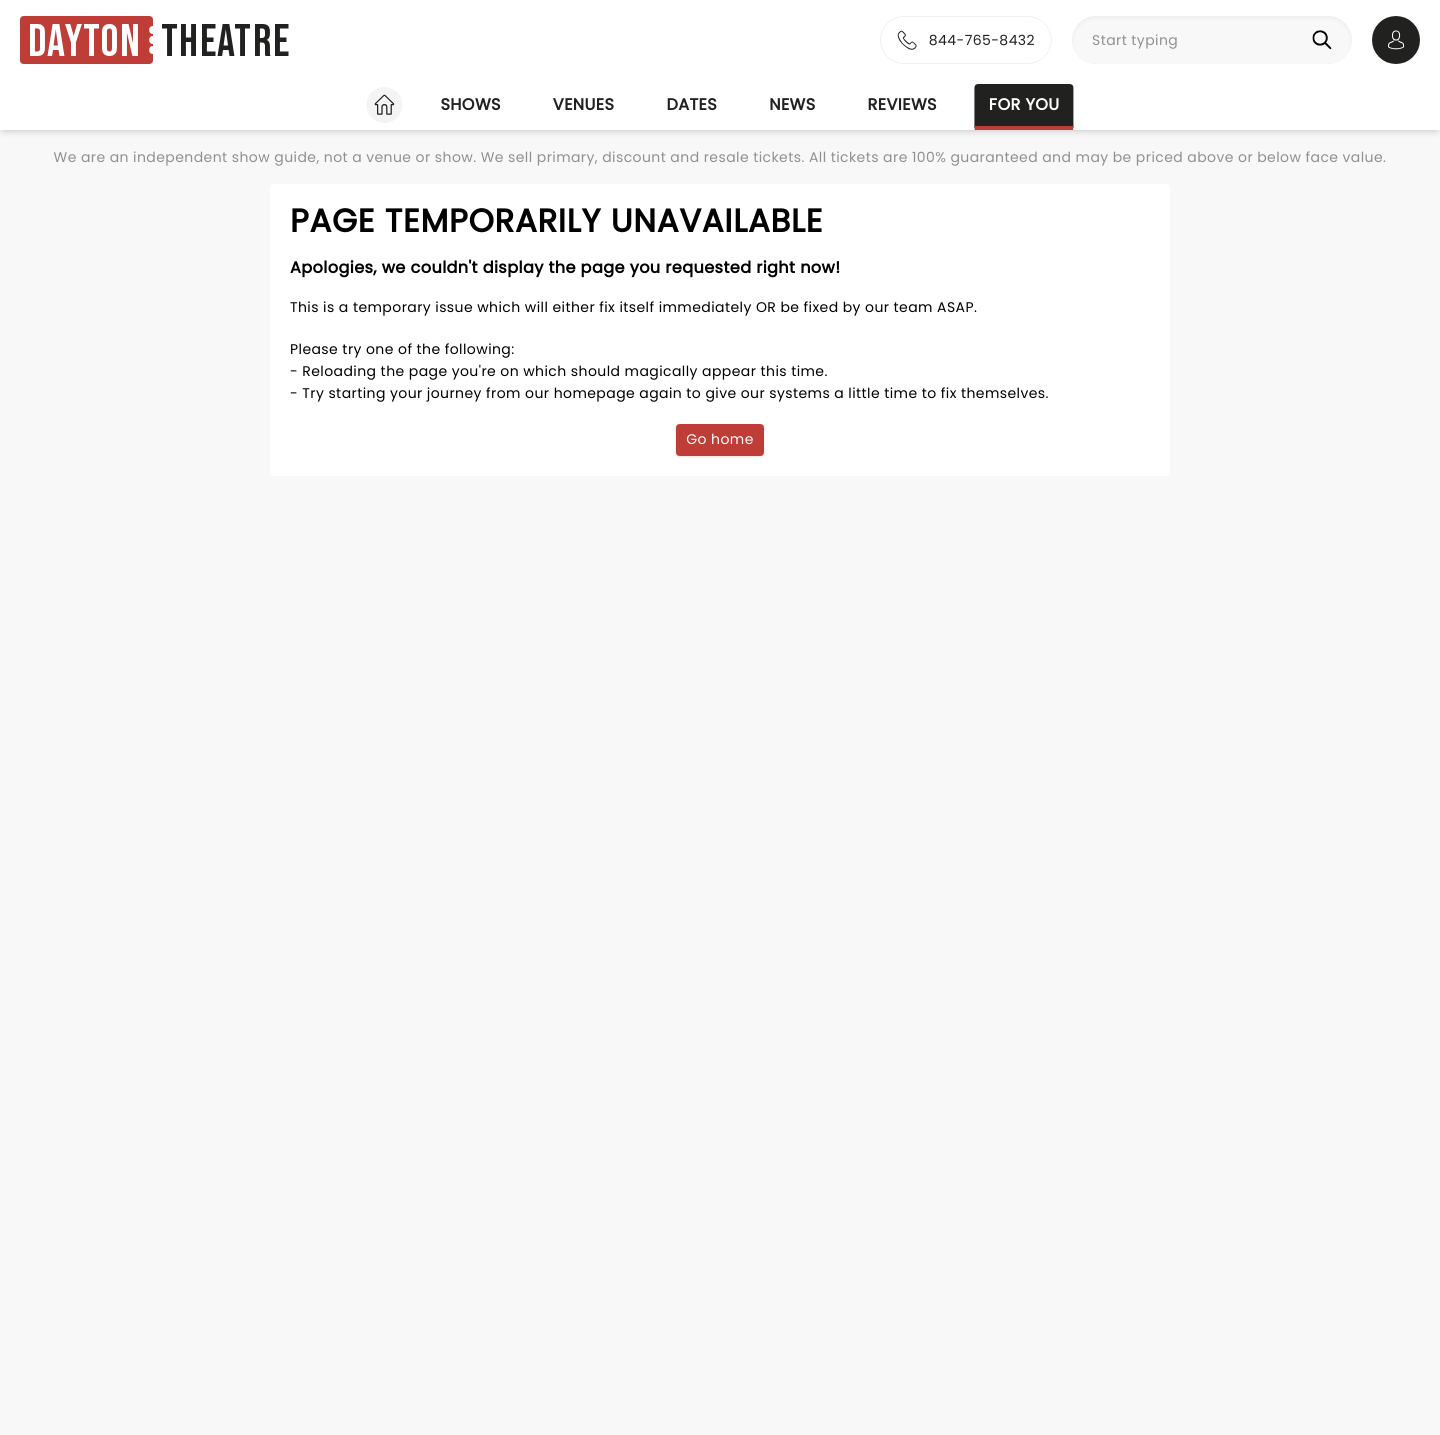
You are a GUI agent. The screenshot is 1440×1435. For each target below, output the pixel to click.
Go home (720, 439)
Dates (691, 104)
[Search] (1326, 40)
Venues (584, 104)
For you (1024, 104)
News (792, 104)
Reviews (902, 104)
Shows (470, 104)
